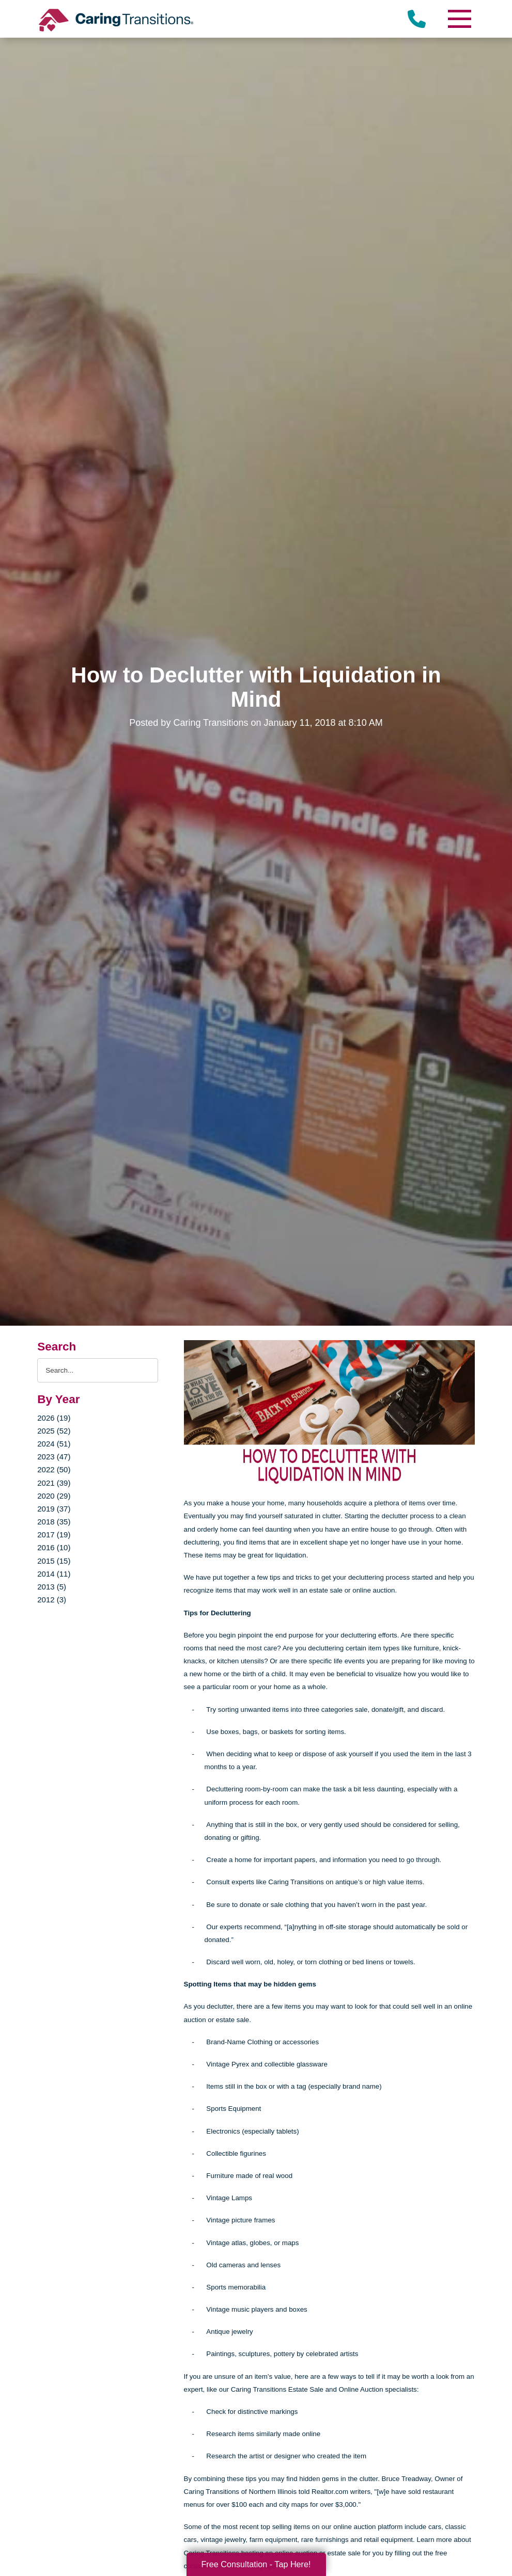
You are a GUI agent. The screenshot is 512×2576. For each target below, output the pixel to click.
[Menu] (459, 19)
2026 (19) (53, 1417)
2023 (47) (53, 1456)
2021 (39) (53, 1482)
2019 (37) (53, 1508)
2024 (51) (53, 1443)
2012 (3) (51, 1599)
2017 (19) (53, 1534)
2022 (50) (53, 1469)
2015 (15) (53, 1560)
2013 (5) (51, 1586)
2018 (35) (53, 1521)
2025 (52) (53, 1430)
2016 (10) (53, 1547)
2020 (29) (53, 1495)
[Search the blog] (97, 1370)
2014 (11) (53, 1573)
